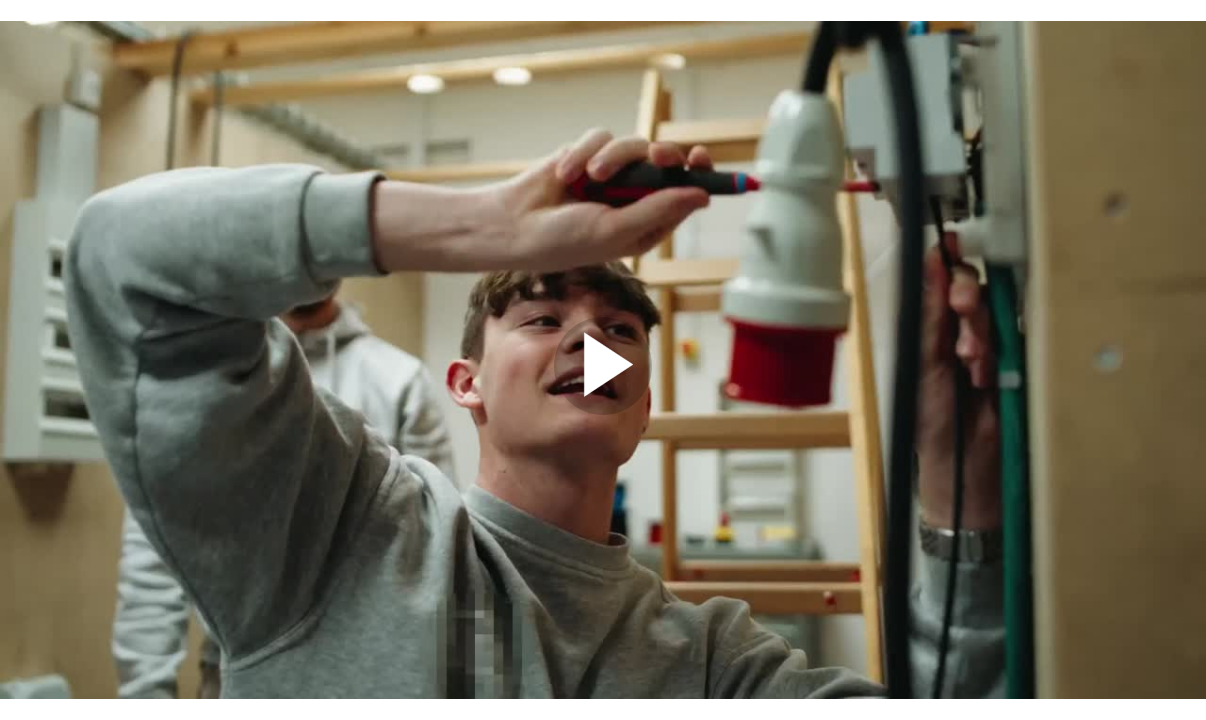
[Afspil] (603, 410)
